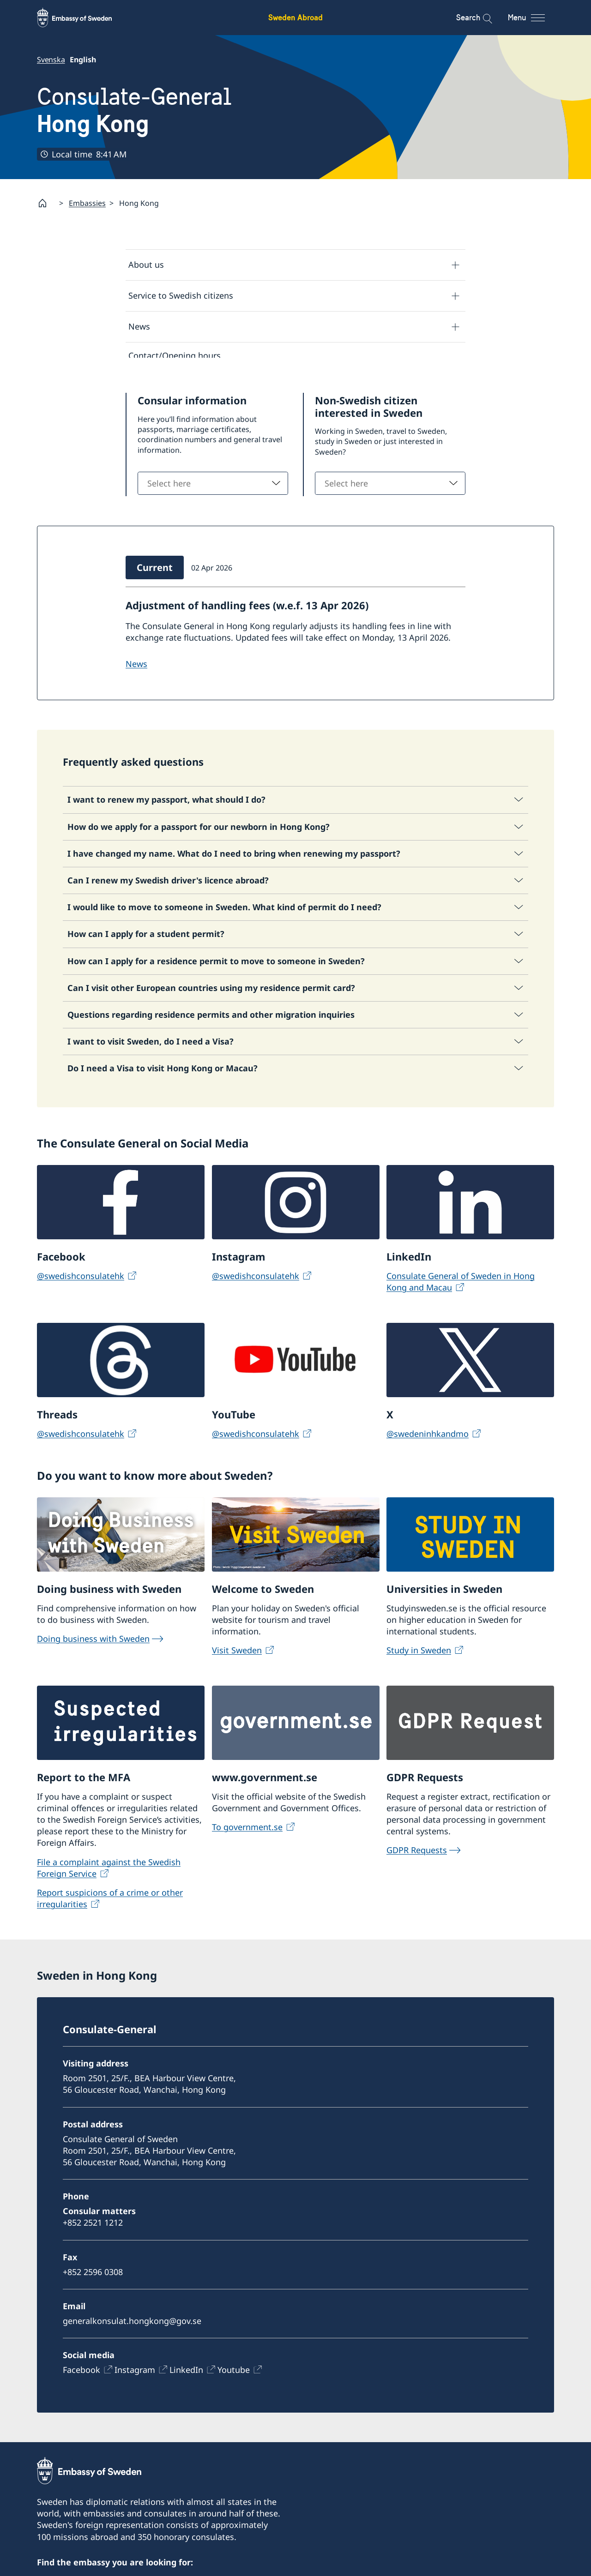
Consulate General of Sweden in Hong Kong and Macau (460, 1287)
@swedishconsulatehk (80, 1281)
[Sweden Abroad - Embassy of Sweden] (83, 17)
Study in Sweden (418, 1655)
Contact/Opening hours (174, 355)
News (139, 326)
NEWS (136, 669)
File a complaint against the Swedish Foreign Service (109, 1873)
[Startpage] (46, 203)
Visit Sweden (237, 1655)
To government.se (247, 1832)
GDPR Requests (416, 1855)
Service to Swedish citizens (180, 295)
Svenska (51, 59)
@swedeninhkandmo (427, 1439)
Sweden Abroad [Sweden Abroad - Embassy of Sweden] (295, 17)
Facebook (81, 2375)
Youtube (233, 2375)
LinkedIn (186, 2375)
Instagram (135, 2375)
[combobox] (213, 489)
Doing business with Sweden (93, 1644)
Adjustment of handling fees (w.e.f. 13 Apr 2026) (247, 611)
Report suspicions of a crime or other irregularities (110, 1903)
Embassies (87, 203)
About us (146, 264)
